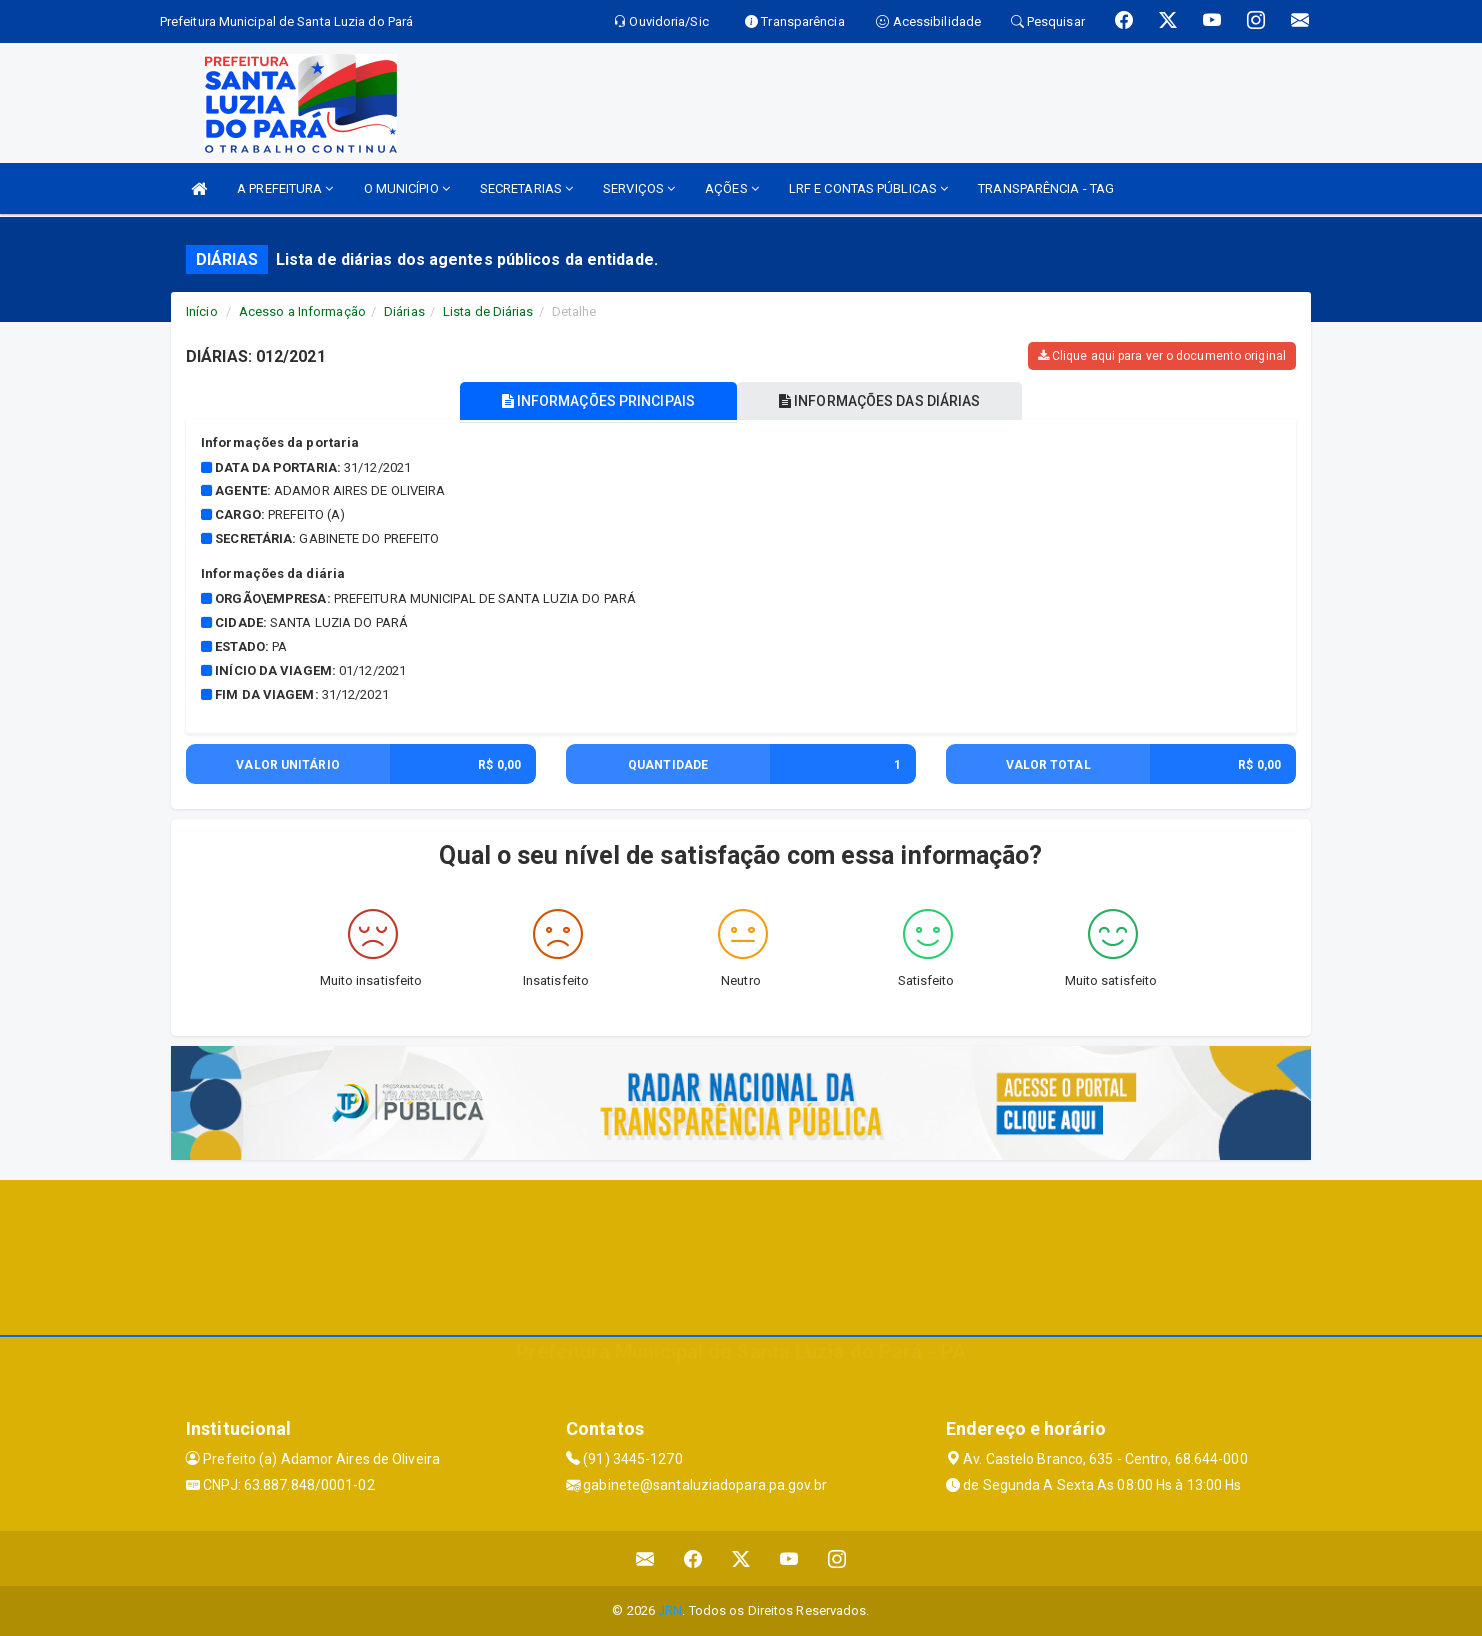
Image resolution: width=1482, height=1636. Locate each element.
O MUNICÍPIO (407, 188)
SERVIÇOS (639, 188)
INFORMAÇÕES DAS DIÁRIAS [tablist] (880, 401)
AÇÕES (732, 188)
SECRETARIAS (526, 188)
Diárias (404, 311)
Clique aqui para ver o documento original (1162, 356)
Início (202, 311)
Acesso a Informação (302, 311)
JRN (670, 1610)
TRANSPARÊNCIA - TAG (1046, 188)
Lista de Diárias (488, 311)
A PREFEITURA (285, 188)
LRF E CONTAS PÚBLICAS (868, 188)
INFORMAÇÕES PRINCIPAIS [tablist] (598, 401)
